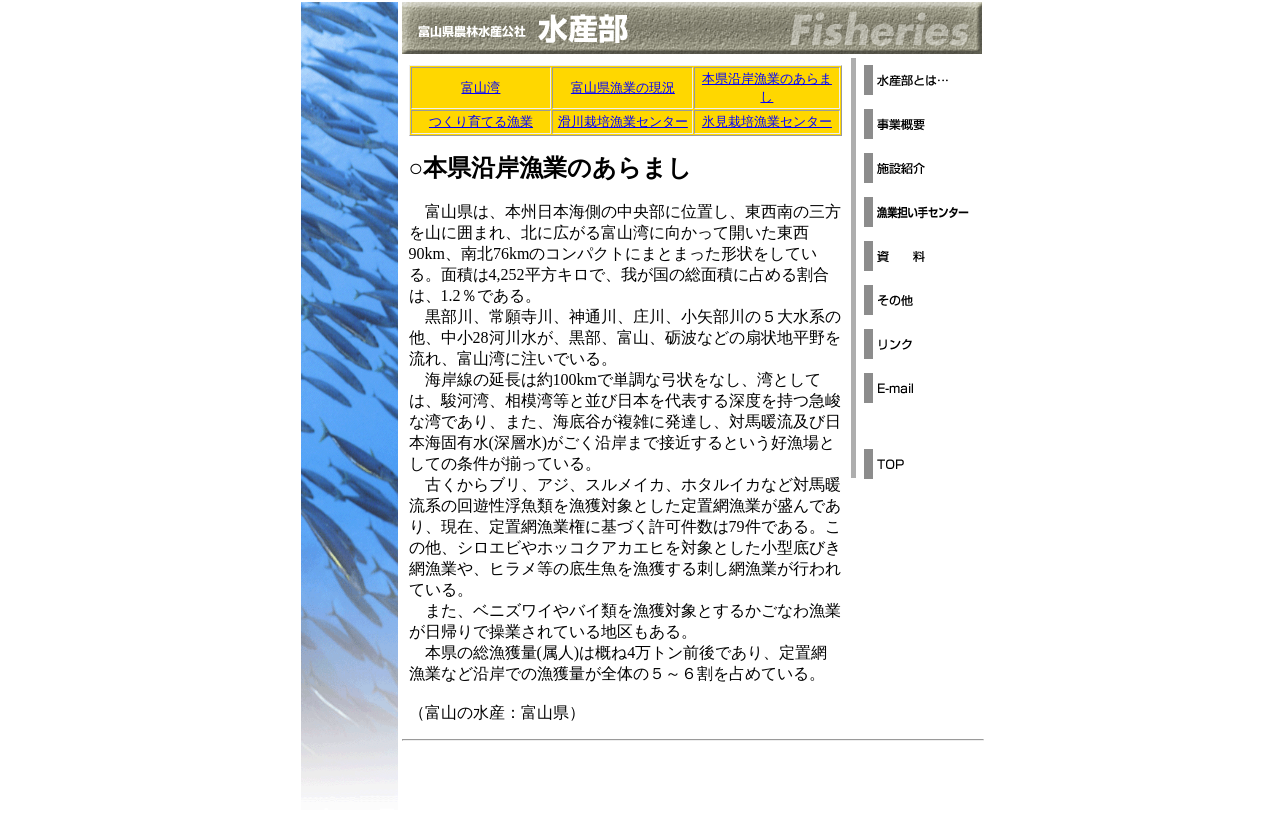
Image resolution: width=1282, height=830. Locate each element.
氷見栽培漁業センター (767, 121)
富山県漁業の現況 (623, 87)
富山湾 (480, 87)
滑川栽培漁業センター (623, 121)
